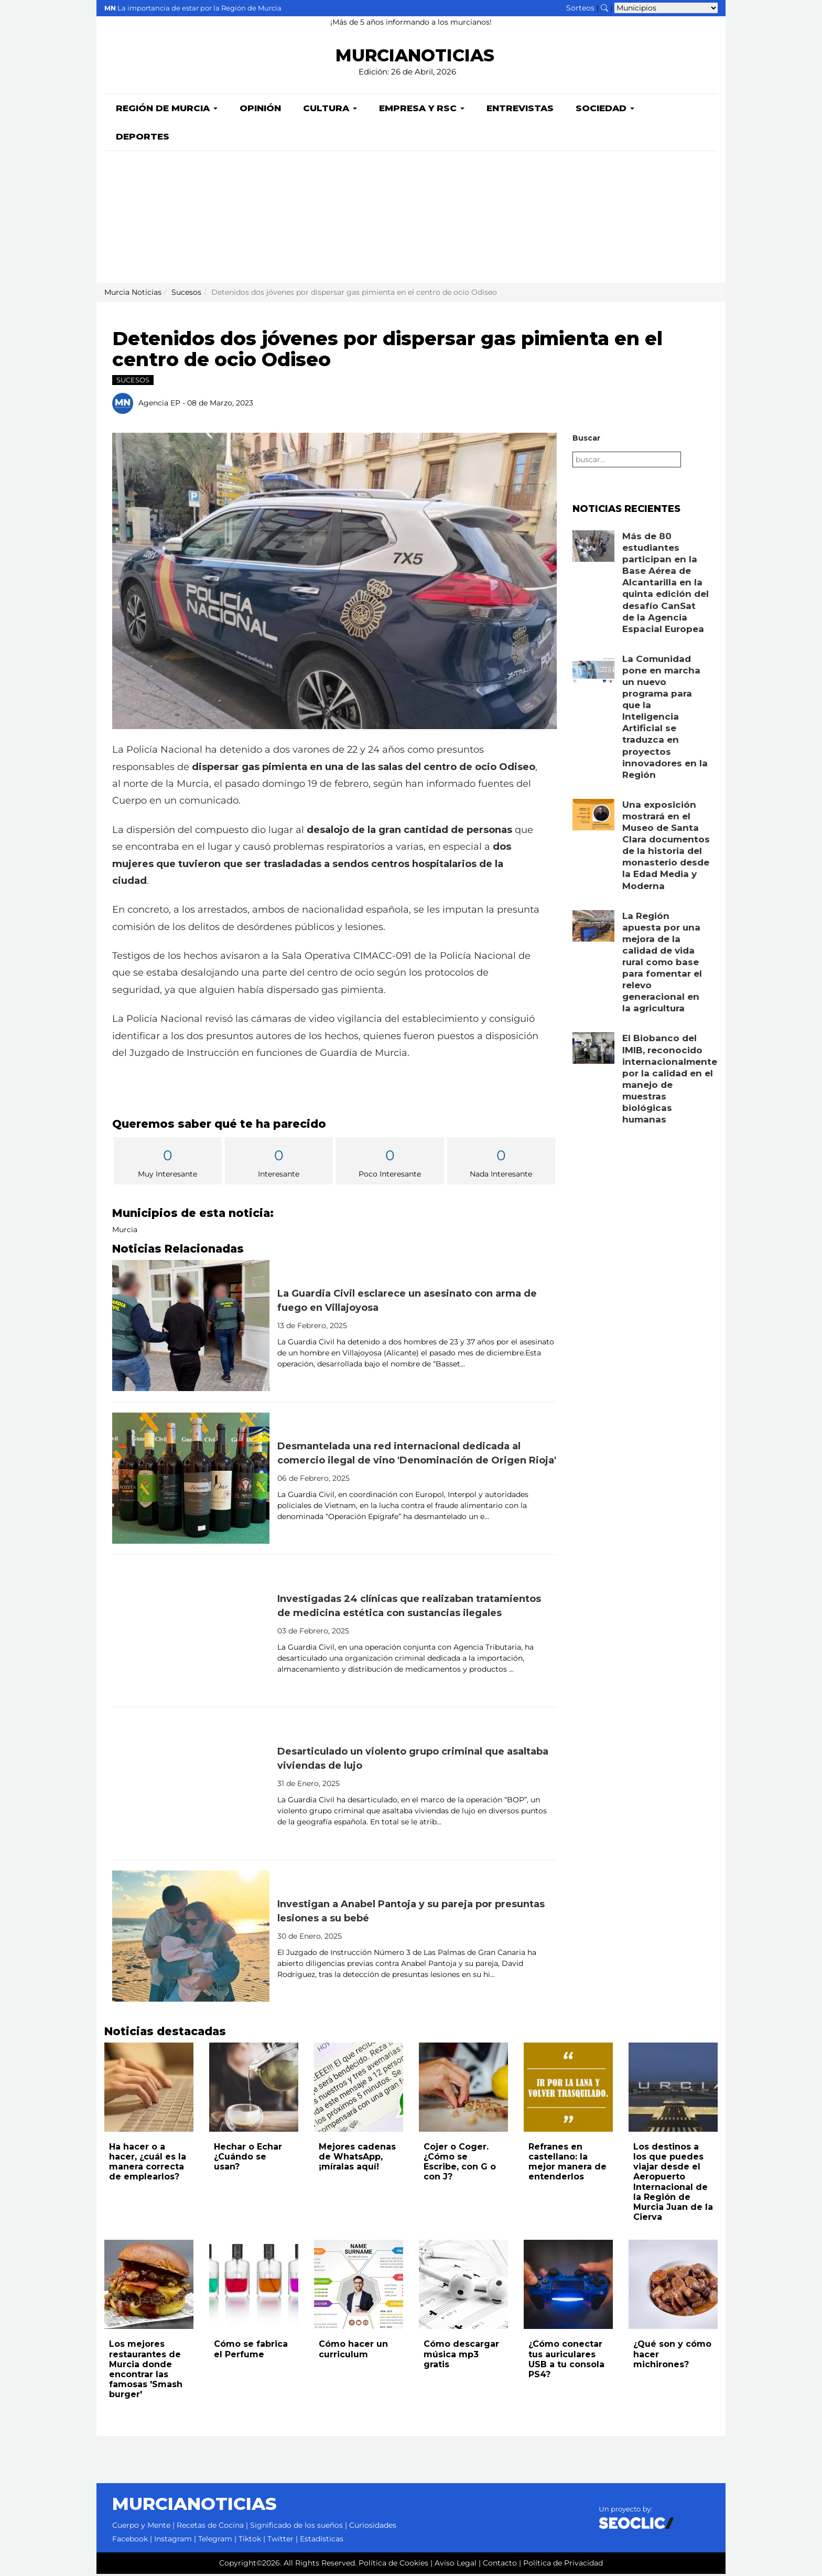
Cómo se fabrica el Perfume (251, 2351)
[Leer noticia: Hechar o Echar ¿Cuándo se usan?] (253, 2089)
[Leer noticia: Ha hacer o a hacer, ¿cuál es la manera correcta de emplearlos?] (148, 2089)
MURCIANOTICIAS (415, 55)
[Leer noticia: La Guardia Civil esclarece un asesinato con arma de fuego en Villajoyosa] (190, 1327)
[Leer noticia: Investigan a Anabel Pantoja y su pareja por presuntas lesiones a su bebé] (190, 1938)
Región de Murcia (167, 110)
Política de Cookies (393, 2565)
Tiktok (250, 2541)
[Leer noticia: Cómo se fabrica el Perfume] (253, 2286)
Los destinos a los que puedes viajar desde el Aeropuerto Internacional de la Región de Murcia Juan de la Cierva (673, 2184)
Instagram (173, 2541)
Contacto (500, 2565)
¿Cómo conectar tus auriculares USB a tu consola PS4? (566, 2361)
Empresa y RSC (421, 110)
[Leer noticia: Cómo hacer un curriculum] (358, 2286)
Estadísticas (321, 2541)
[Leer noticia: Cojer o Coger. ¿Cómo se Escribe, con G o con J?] (463, 2089)
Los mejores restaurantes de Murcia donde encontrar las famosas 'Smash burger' (145, 2371)
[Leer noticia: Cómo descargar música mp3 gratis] (463, 2286)
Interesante (279, 1164)
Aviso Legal (456, 2565)
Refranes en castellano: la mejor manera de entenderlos (567, 2164)
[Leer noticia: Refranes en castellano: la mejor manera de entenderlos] (568, 2089)
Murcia (124, 1231)
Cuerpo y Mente (141, 2527)
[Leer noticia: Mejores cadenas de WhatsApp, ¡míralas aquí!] (358, 2089)
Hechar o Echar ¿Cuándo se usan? (248, 2159)
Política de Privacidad (563, 2565)
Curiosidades (372, 2527)
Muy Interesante (167, 1164)
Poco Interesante (390, 1164)
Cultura (330, 110)
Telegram (215, 2541)
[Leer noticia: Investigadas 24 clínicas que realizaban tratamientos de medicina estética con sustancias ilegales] (190, 1632)
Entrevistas (520, 110)
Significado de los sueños (296, 2527)
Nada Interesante (501, 1164)
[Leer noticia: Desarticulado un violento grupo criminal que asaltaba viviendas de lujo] (190, 1785)
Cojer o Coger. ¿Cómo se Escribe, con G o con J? (460, 2164)
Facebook (130, 2541)
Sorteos (580, 8)
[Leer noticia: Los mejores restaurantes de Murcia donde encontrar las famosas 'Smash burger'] (148, 2286)
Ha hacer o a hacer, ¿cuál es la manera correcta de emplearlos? (147, 2164)
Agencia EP (159, 405)
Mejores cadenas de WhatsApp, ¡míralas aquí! (357, 2159)
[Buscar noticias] (604, 8)
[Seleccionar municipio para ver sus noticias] (666, 8)
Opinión (260, 110)
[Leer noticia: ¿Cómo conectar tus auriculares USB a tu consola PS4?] (568, 2286)
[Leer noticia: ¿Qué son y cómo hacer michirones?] (673, 2286)
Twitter (280, 2541)
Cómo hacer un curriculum (353, 2351)
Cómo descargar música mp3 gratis (461, 2356)
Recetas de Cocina (210, 2527)
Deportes (142, 138)
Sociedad (605, 110)
